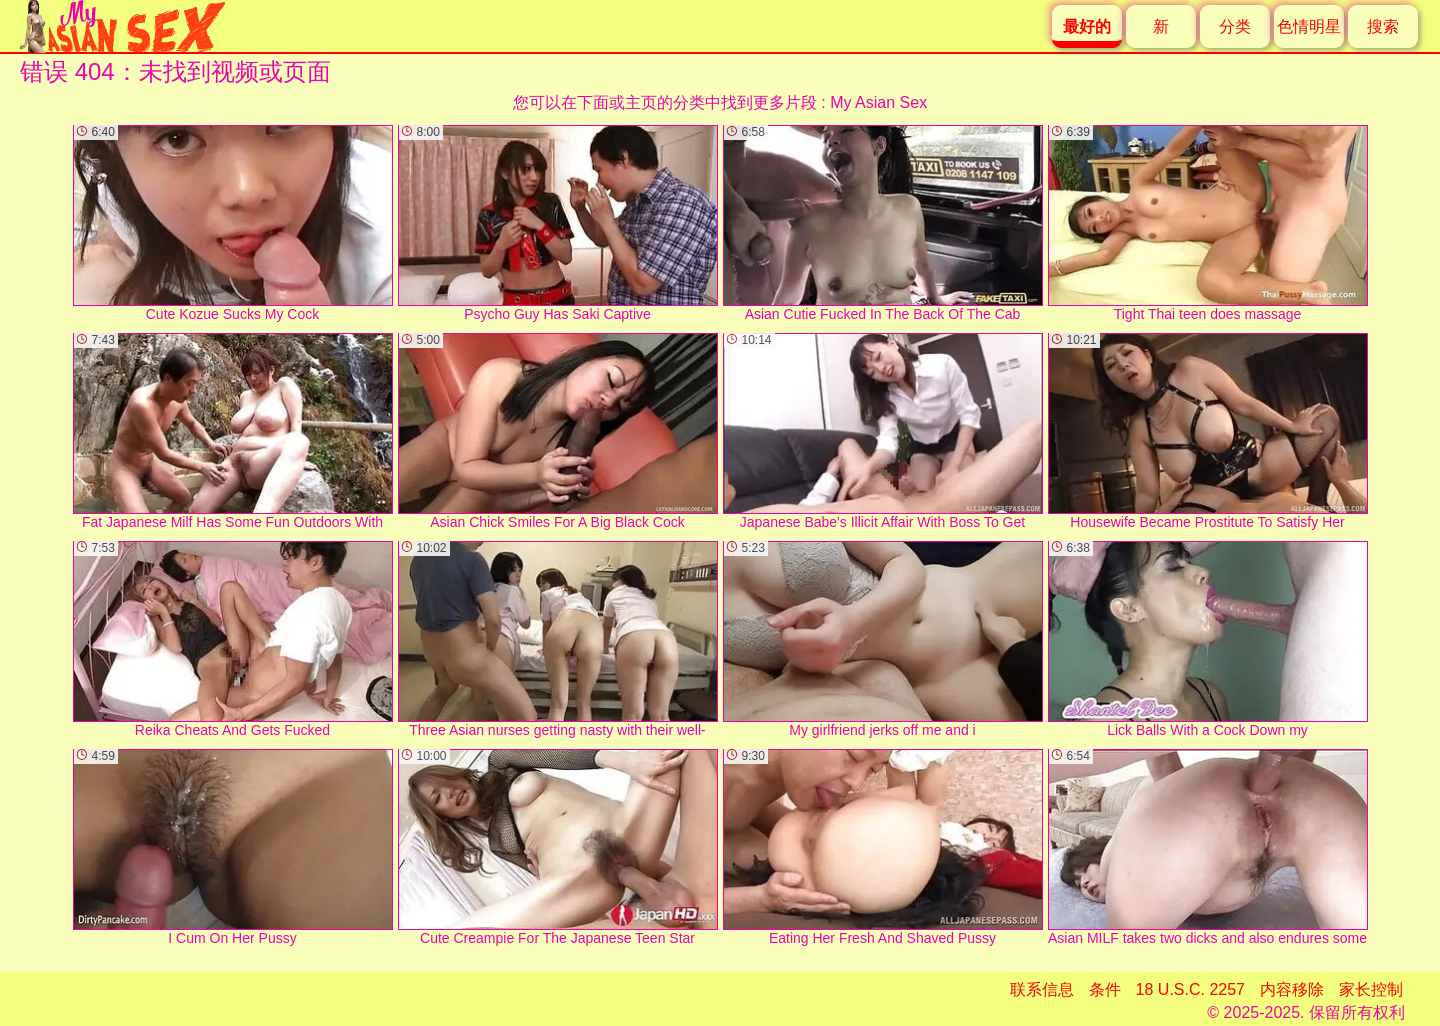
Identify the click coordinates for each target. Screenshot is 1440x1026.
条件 (1105, 989)
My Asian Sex (878, 102)
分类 (1235, 26)
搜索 (1383, 26)
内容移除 (1292, 989)
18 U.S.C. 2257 (1190, 989)
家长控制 (1371, 989)
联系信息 (1042, 989)
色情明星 (1309, 26)
